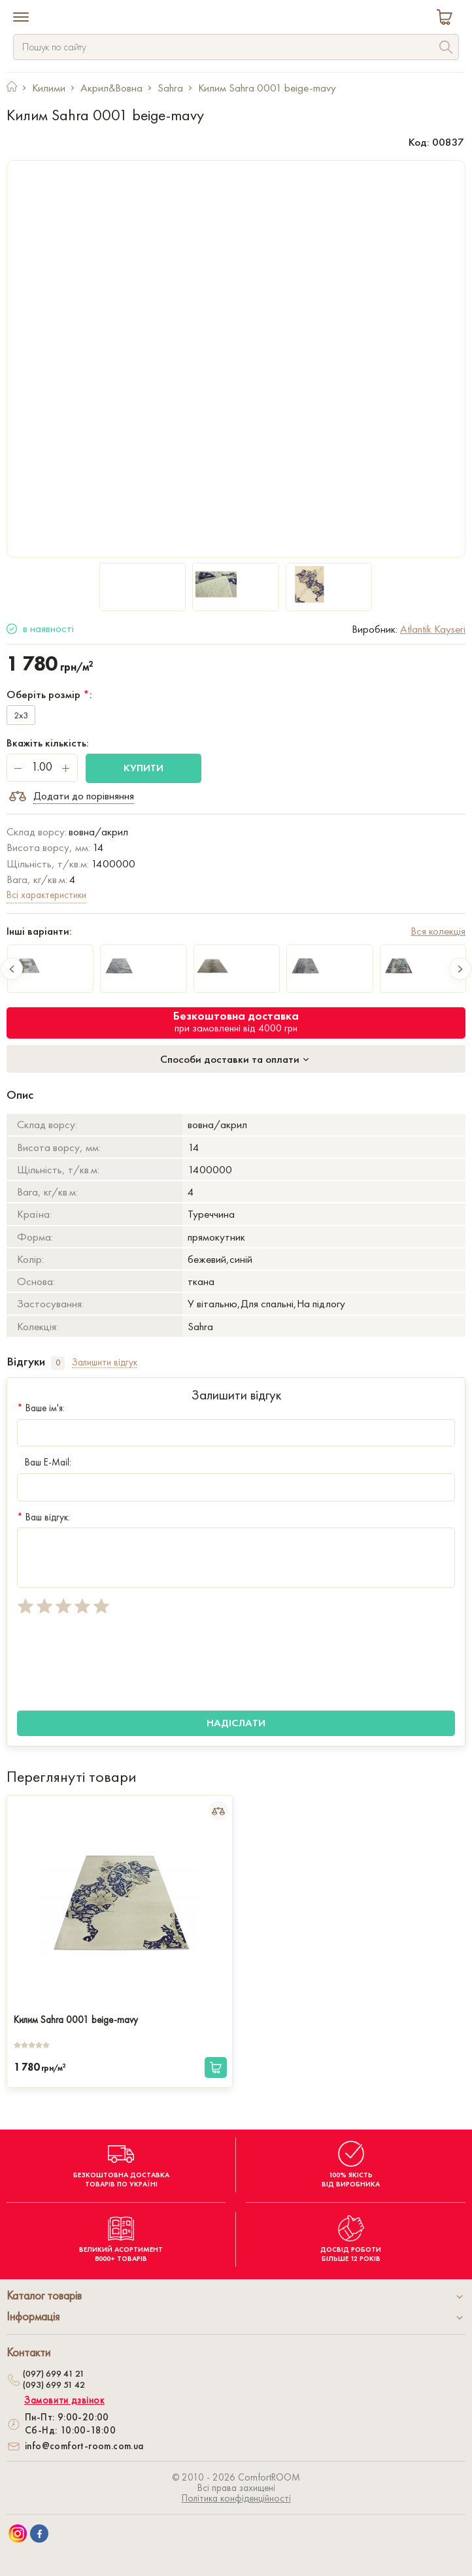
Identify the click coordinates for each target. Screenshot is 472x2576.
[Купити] (216, 2067)
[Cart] (447, 18)
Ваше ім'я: (41, 1407)
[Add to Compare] (218, 1810)
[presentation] (116, 1662)
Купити (143, 768)
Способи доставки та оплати (235, 1059)
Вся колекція (438, 931)
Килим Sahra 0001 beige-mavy (76, 2020)
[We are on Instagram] (17, 2533)
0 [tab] (58, 1362)
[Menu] (21, 18)
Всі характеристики (46, 894)
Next (460, 969)
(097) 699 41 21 (53, 2373)
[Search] (445, 49)
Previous (12, 969)
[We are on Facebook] (39, 2533)
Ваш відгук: (43, 1517)
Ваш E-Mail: (44, 1462)
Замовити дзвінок (64, 2400)
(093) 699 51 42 (54, 2384)
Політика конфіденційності (236, 2498)
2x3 (21, 715)
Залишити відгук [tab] (104, 1362)
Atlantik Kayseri (432, 629)
